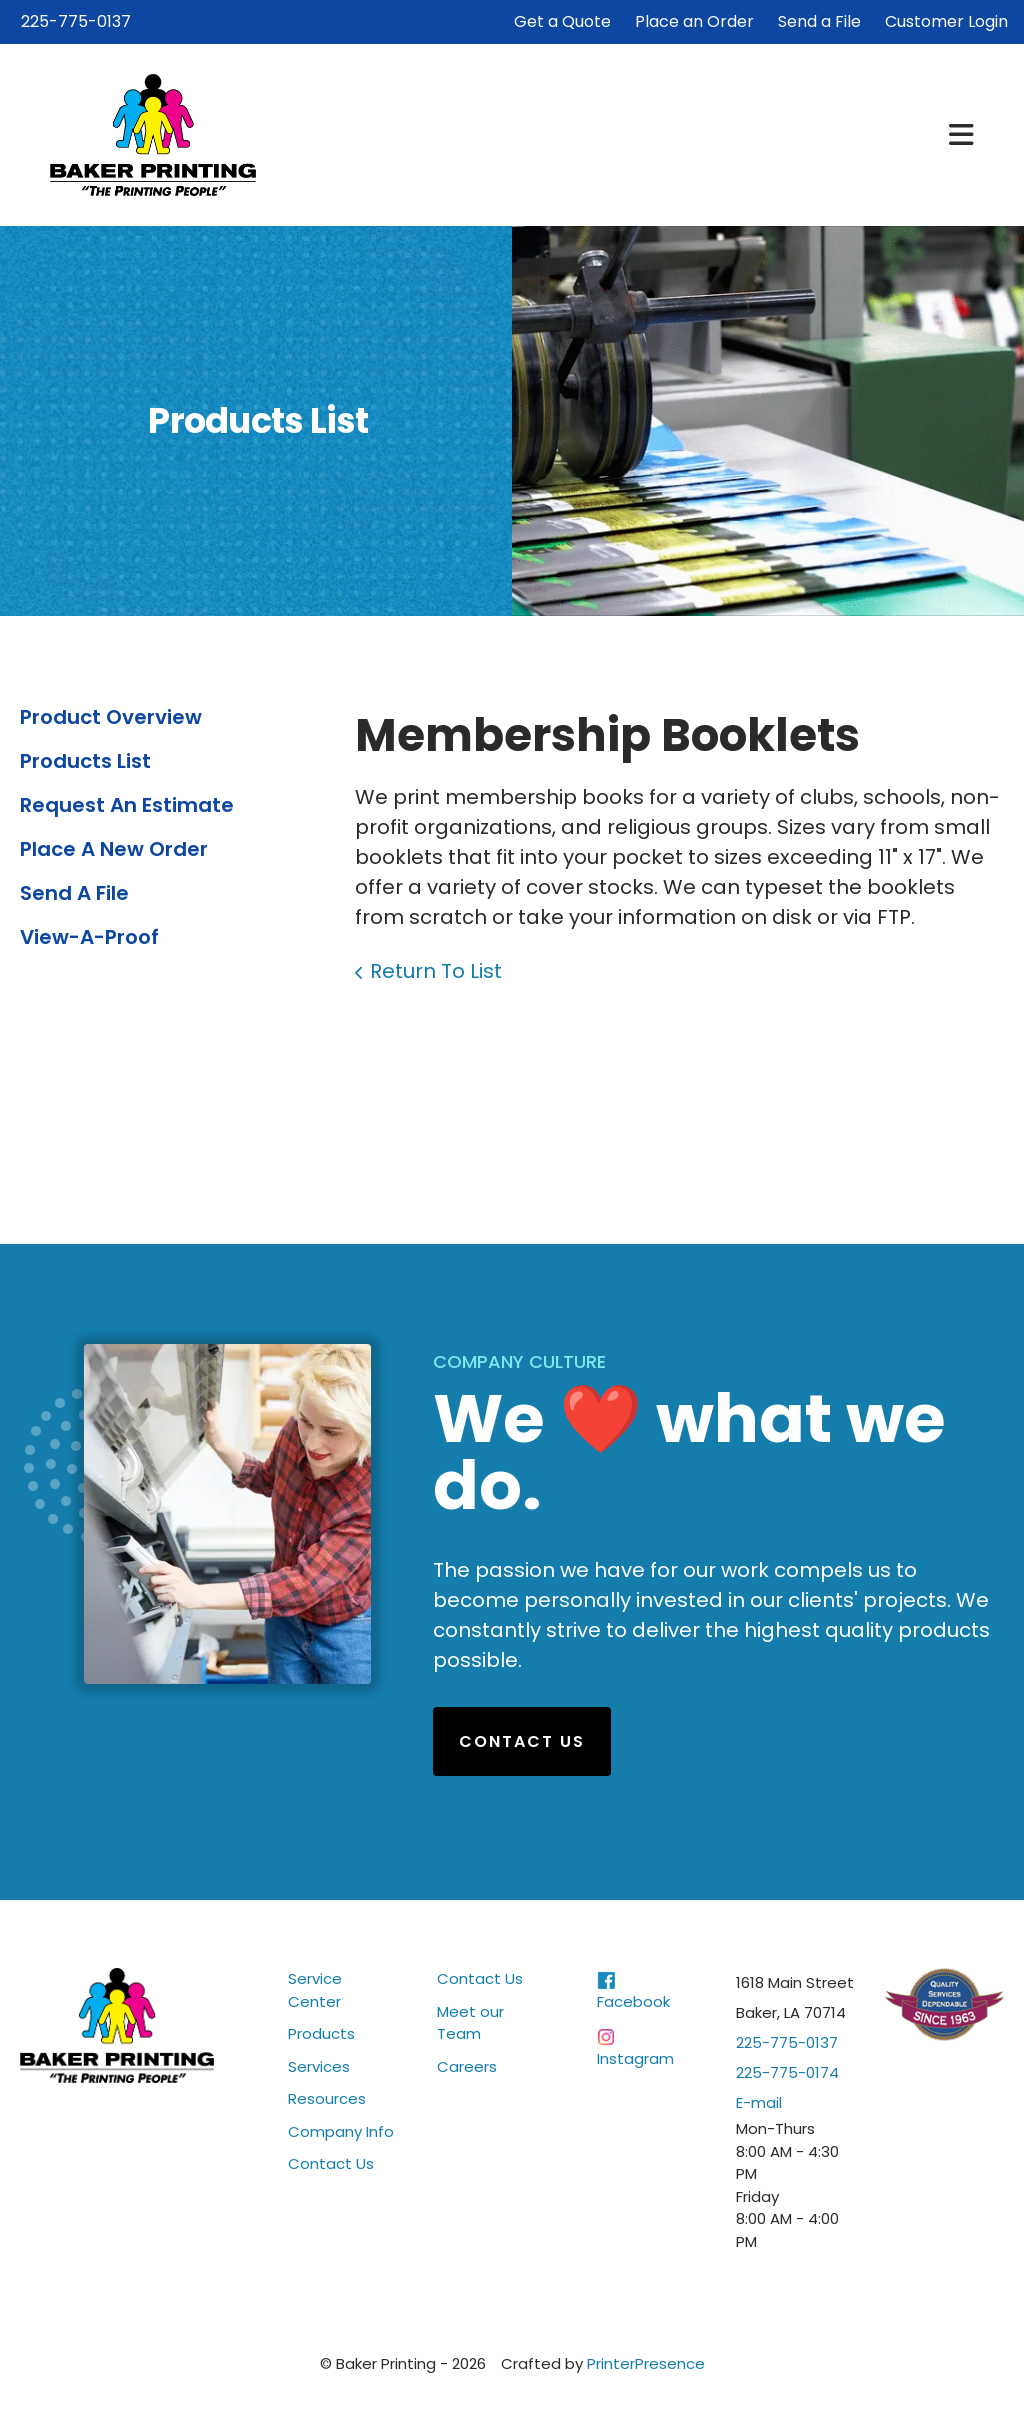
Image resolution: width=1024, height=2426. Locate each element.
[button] (961, 135)
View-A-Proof (89, 937)
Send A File (74, 893)
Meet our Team (470, 2023)
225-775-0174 (787, 2072)
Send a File (819, 21)
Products (321, 2033)
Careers (467, 2066)
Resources (327, 2098)
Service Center (315, 1990)
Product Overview (111, 717)
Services (319, 2066)
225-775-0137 (76, 21)
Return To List (436, 971)
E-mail (759, 2102)
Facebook (633, 2001)
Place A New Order (114, 849)
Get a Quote (562, 21)
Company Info (341, 2131)
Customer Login (946, 21)
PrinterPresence (646, 2363)
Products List (85, 761)
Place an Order (694, 21)
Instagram (635, 2058)
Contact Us (522, 1741)
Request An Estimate (127, 805)
